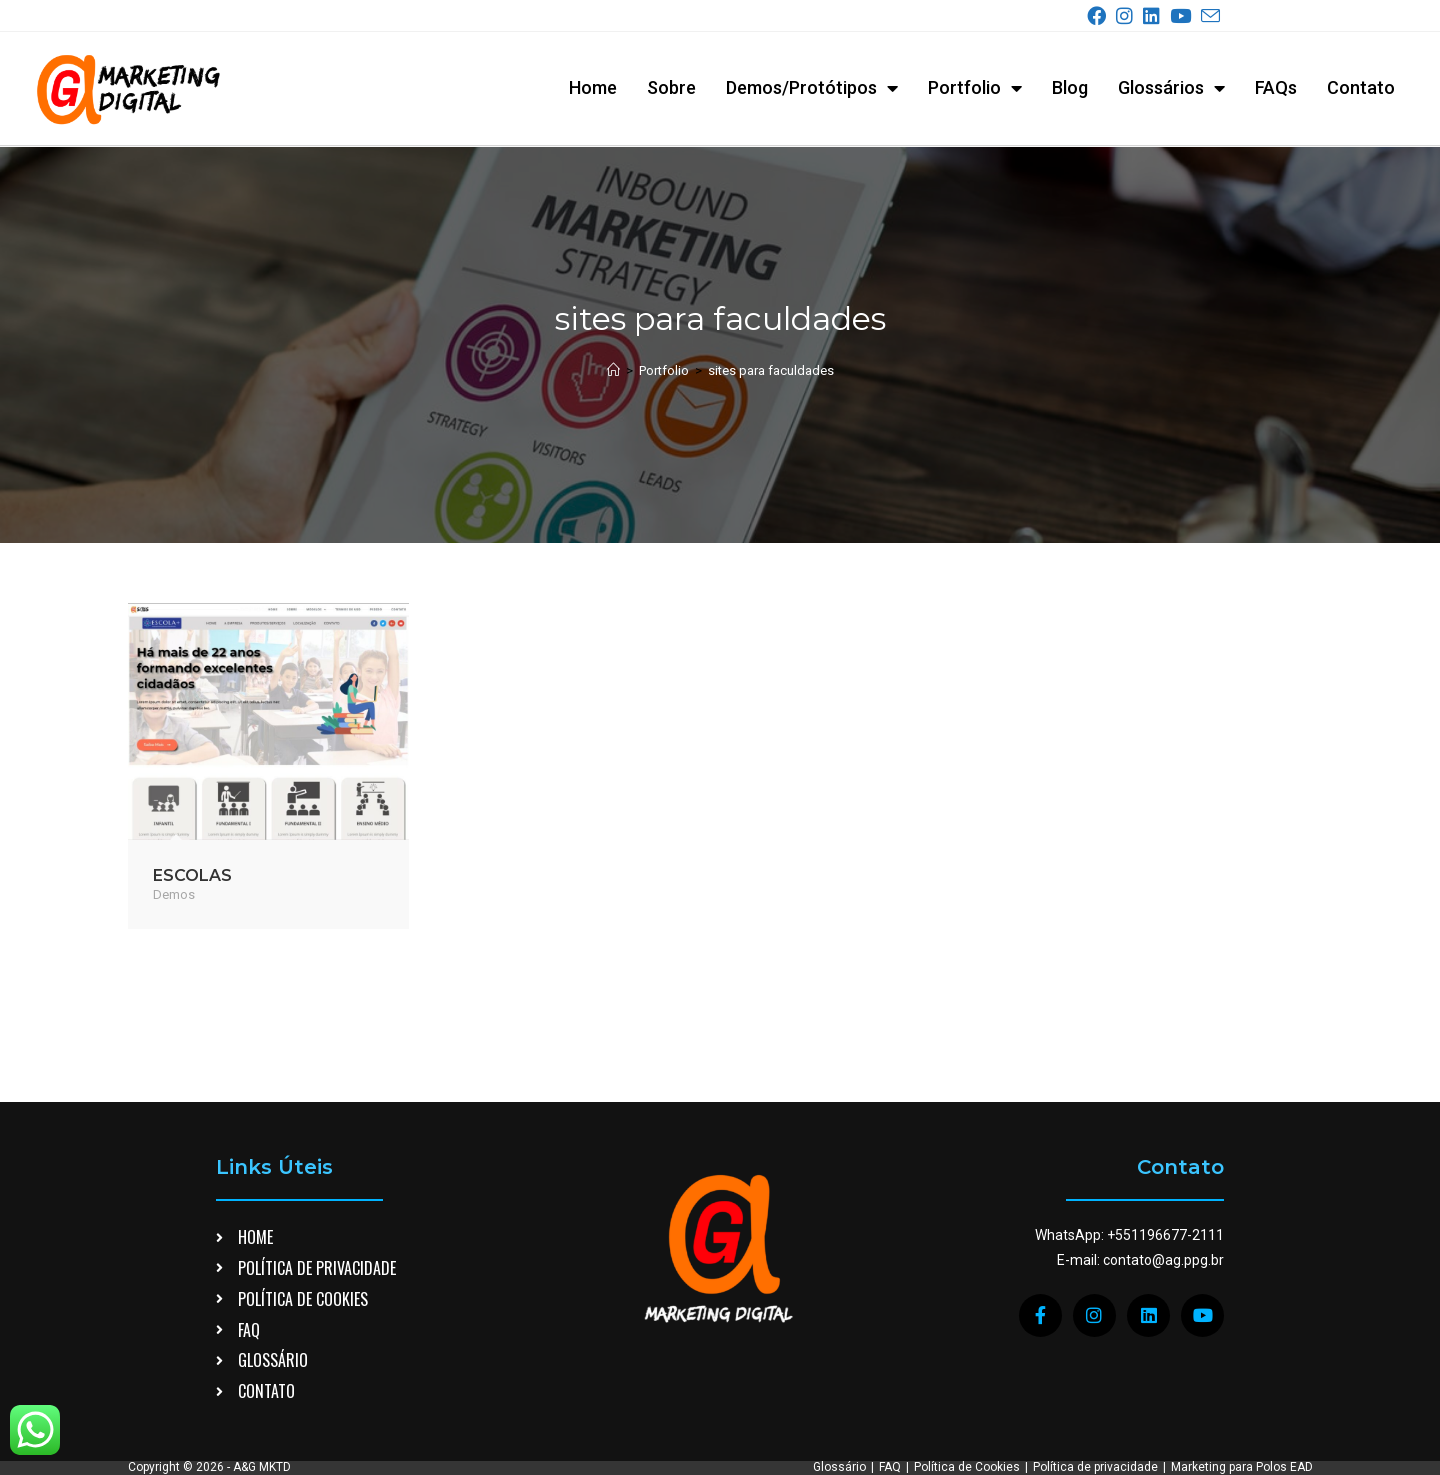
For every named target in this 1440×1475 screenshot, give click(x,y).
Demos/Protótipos (812, 88)
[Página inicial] (613, 369)
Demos (174, 893)
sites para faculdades (771, 369)
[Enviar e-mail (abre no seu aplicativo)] (1210, 17)
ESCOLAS (192, 874)
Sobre (671, 87)
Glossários (1171, 88)
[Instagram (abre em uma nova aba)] (1128, 16)
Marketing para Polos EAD (1242, 1353)
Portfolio (975, 88)
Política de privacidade (1095, 1353)
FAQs (1276, 87)
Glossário (839, 1353)
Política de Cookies (967, 1353)
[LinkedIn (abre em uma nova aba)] (1155, 16)
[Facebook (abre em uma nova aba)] (1100, 16)
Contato (1361, 87)
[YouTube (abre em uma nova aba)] (1184, 16)
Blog (1070, 87)
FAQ (890, 1353)
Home (593, 87)
